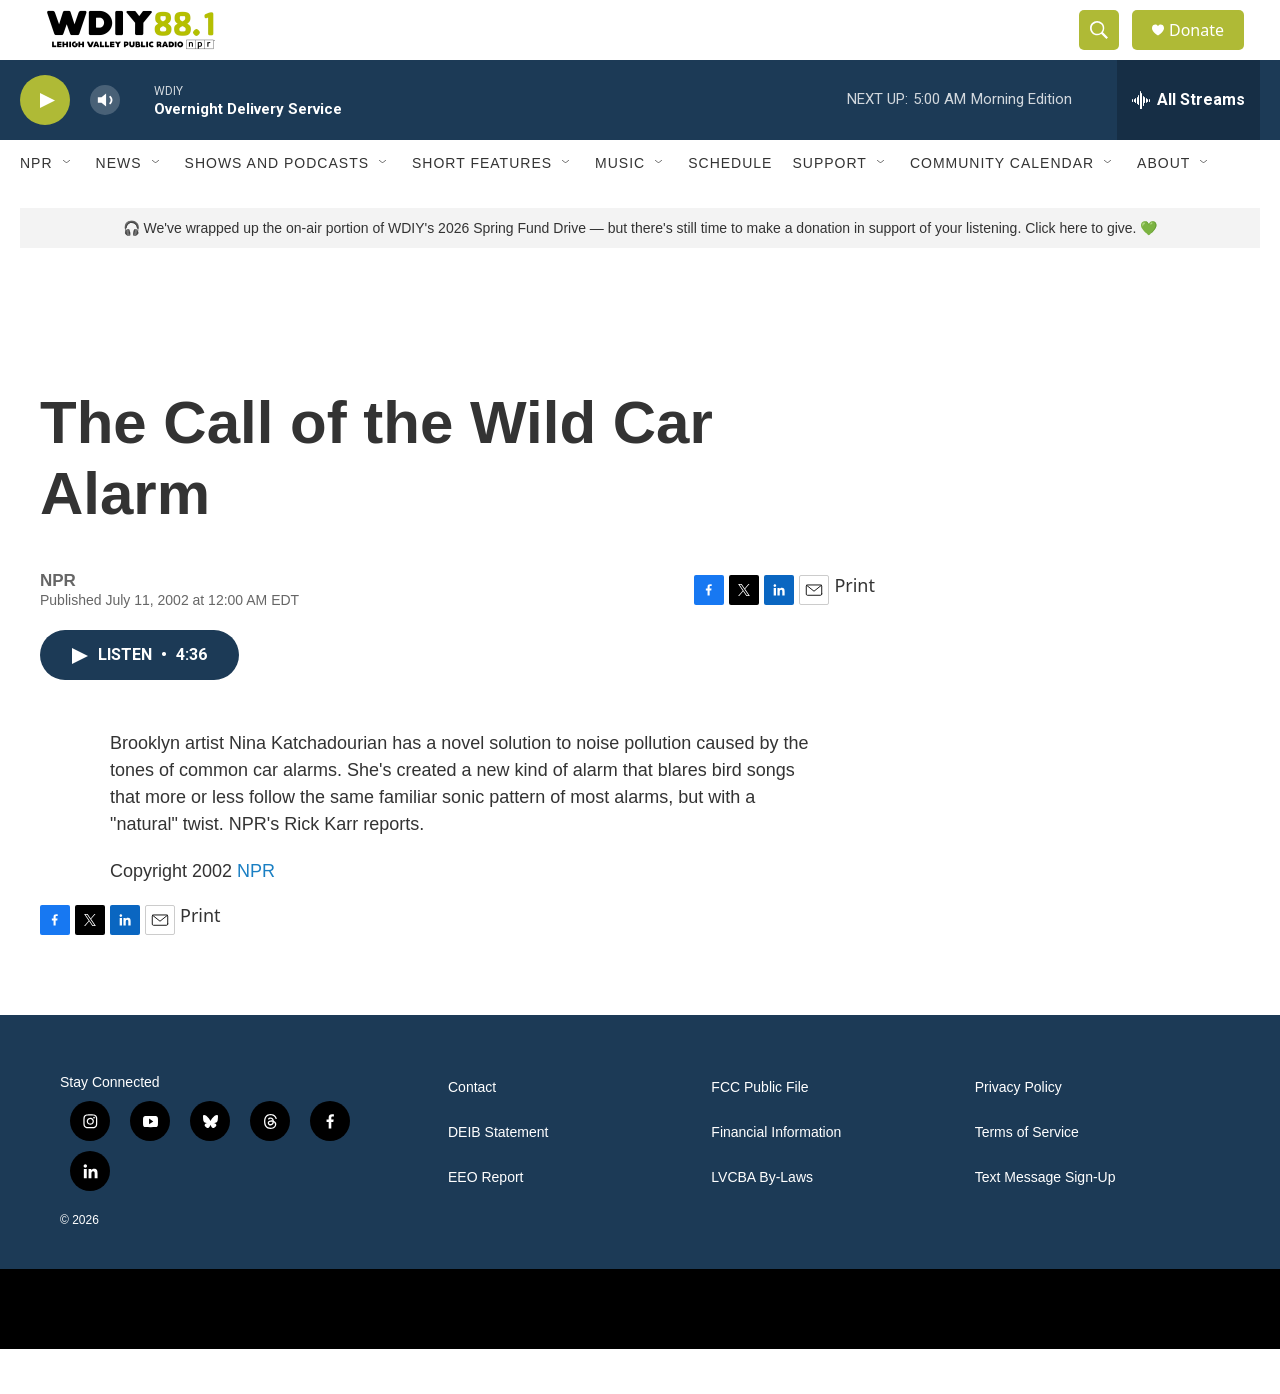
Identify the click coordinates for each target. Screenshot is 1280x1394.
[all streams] (1188, 145)
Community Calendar (1002, 208)
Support (829, 208)
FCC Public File (759, 1132)
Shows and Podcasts (277, 208)
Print (854, 630)
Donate (1209, 52)
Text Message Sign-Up (1045, 1222)
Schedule (730, 208)
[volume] (105, 145)
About (1163, 208)
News (119, 208)
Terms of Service (1027, 1177)
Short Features (482, 208)
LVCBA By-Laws (762, 1222)
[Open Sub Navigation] (68, 208)
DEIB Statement (498, 1177)
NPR (36, 208)
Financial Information (776, 1177)
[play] (45, 145)
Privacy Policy (1018, 1132)
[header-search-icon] (1108, 53)
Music (620, 208)
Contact (472, 1132)
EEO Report (485, 1222)
